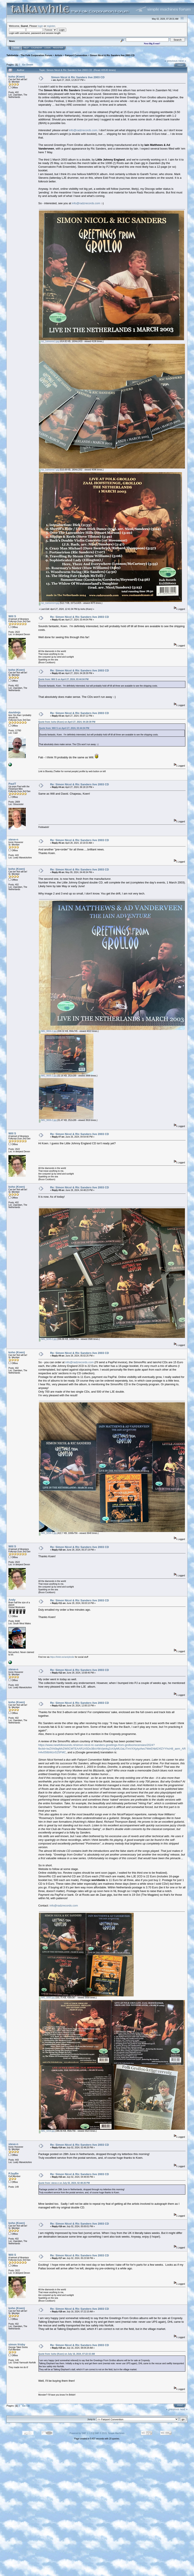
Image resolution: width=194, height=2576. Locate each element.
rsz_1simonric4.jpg (49, 603)
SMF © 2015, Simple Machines (109, 2433)
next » (182, 60)
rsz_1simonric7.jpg (49, 470)
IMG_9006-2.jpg (48, 1120)
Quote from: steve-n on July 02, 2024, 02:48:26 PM (64, 2183)
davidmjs (14, 712)
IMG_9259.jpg (47, 2131)
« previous (171, 60)
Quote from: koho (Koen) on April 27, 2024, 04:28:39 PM (66, 722)
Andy (12, 1599)
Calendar (36, 48)
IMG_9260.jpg (47, 1997)
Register (58, 48)
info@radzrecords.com (83, 130)
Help (26, 48)
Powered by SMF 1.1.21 (81, 2433)
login (40, 25)
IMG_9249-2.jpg (48, 1339)
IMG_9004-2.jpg (48, 1031)
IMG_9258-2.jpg (48, 1533)
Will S (12, 616)
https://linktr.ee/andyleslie (62, 1657)
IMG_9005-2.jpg (48, 1075)
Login (48, 48)
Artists (58, 55)
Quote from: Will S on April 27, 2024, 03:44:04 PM (63, 679)
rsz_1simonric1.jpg (49, 341)
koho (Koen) (16, 76)
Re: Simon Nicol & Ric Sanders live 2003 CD (79, 616)
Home (16, 48)
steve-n (13, 839)
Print (180, 65)
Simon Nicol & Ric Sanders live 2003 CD (112, 55)
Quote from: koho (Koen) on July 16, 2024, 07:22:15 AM (66, 2354)
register (51, 25)
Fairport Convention (76, 55)
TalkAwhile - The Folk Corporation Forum (29, 55)
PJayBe (13, 2173)
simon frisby (16, 2344)
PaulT (12, 783)
